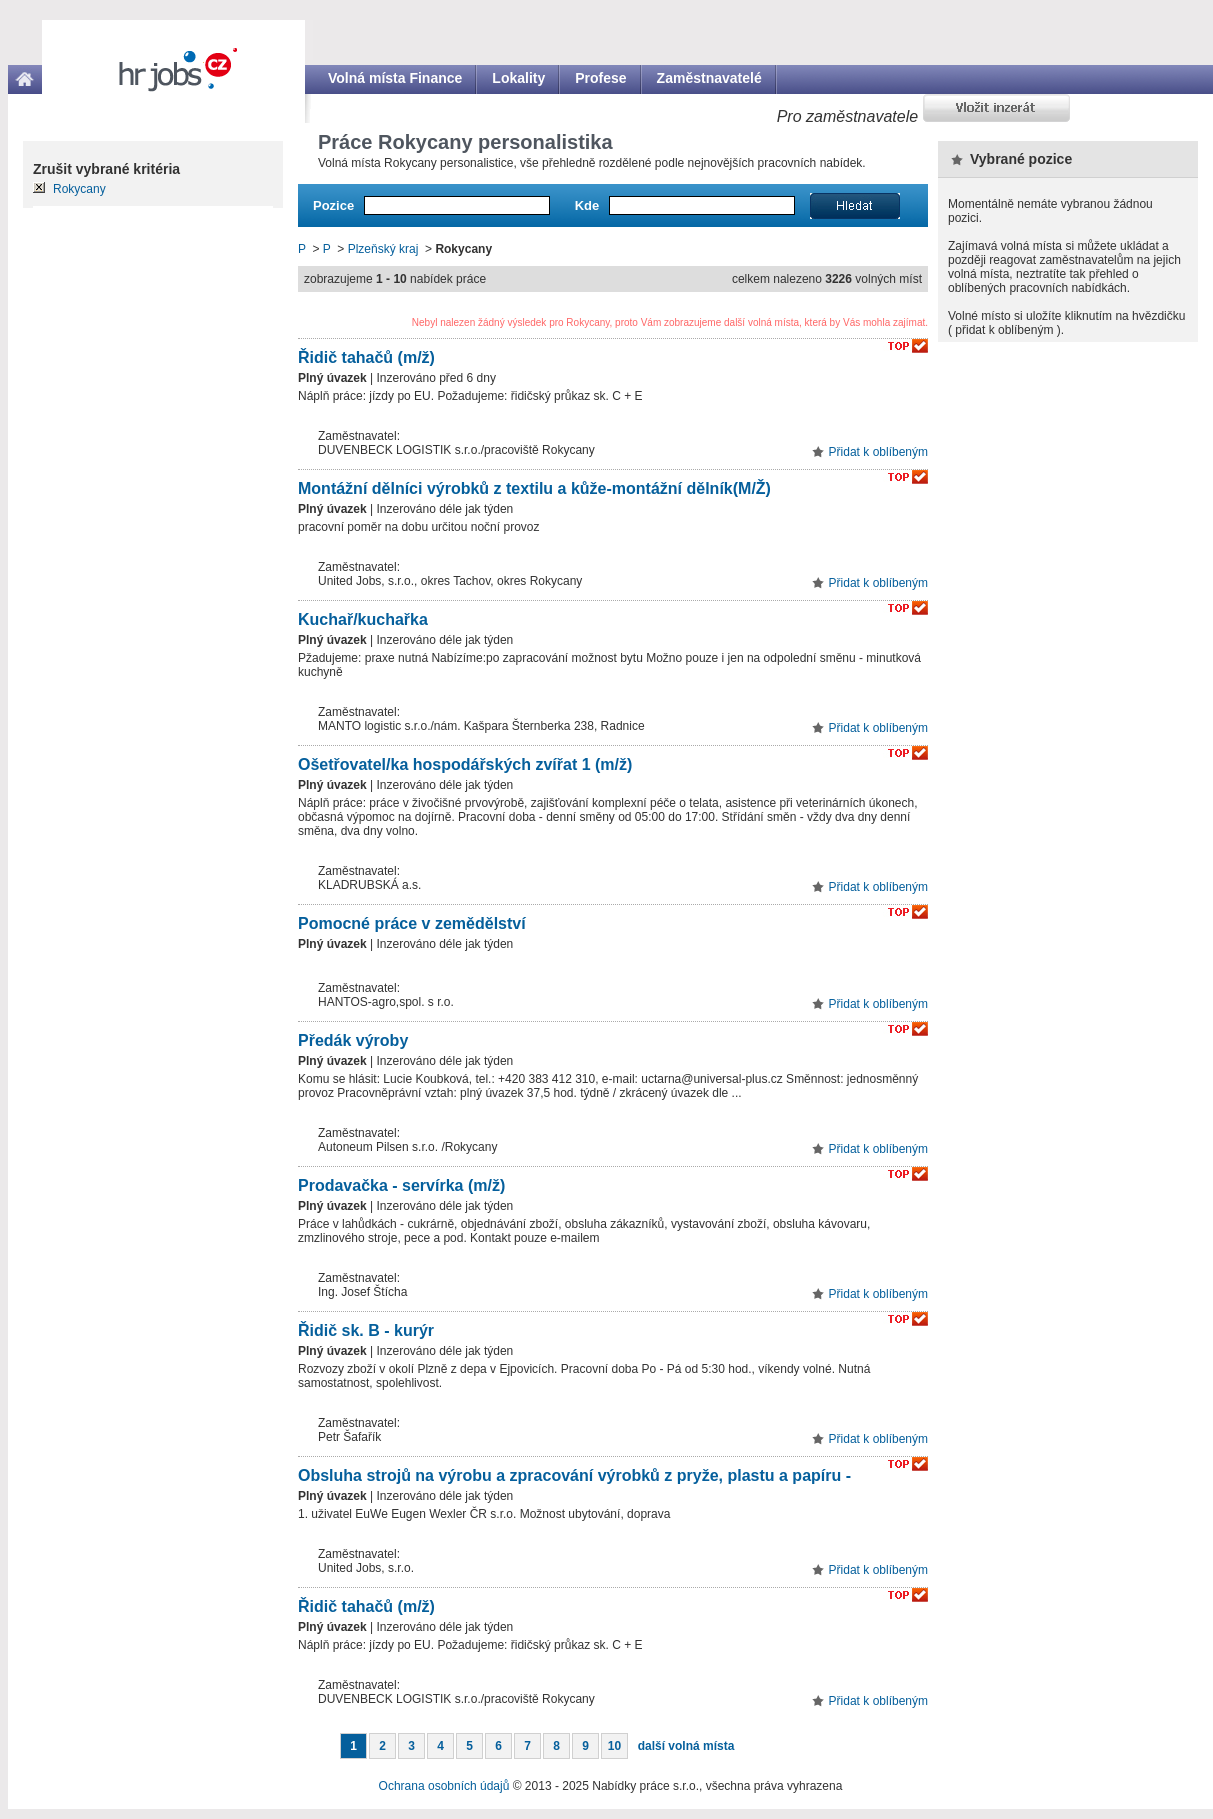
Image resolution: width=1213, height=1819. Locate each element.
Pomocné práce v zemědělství (412, 923)
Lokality (518, 78)
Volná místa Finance (395, 78)
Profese (600, 78)
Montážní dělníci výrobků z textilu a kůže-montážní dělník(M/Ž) (534, 488)
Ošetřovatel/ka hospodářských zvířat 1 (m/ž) (465, 764)
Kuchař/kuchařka (363, 619)
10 (614, 1746)
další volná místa (686, 1746)
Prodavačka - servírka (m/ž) (401, 1185)
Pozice (333, 205)
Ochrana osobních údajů (444, 1786)
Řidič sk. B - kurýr (366, 1330)
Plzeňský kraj (383, 249)
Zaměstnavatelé (709, 78)
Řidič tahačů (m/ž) (366, 357)
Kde (587, 205)
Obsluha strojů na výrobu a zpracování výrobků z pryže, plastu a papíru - (574, 1475)
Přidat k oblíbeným (878, 452)
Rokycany (79, 189)
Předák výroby (353, 1040)
